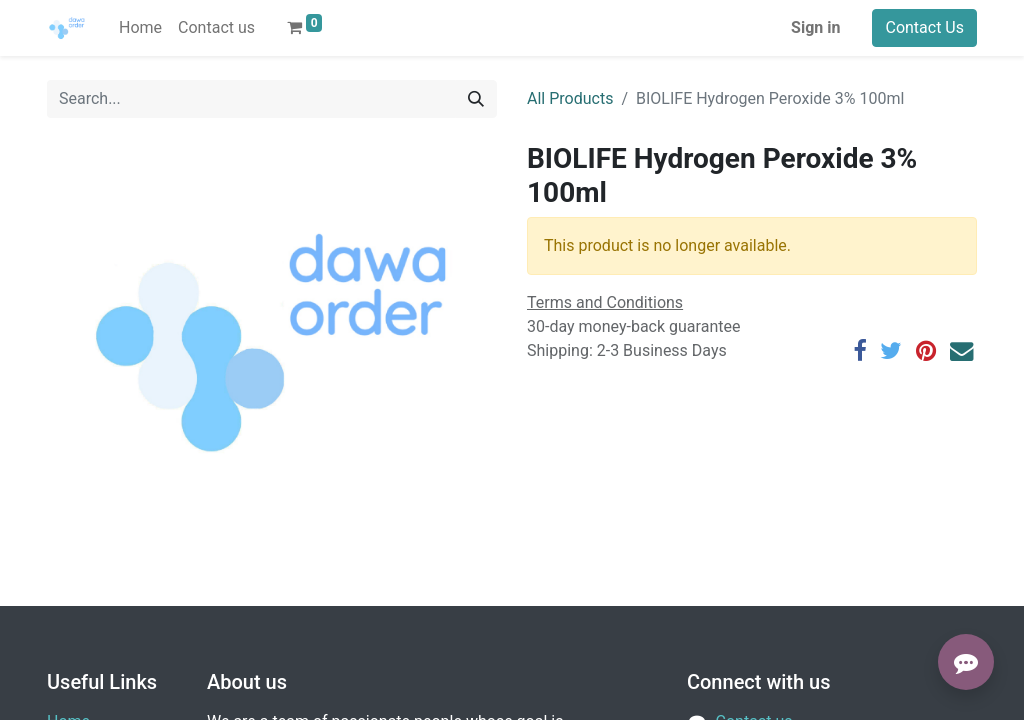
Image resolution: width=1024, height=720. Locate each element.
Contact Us (924, 27)
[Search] (476, 99)
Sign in (815, 27)
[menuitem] (140, 28)
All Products (570, 98)
